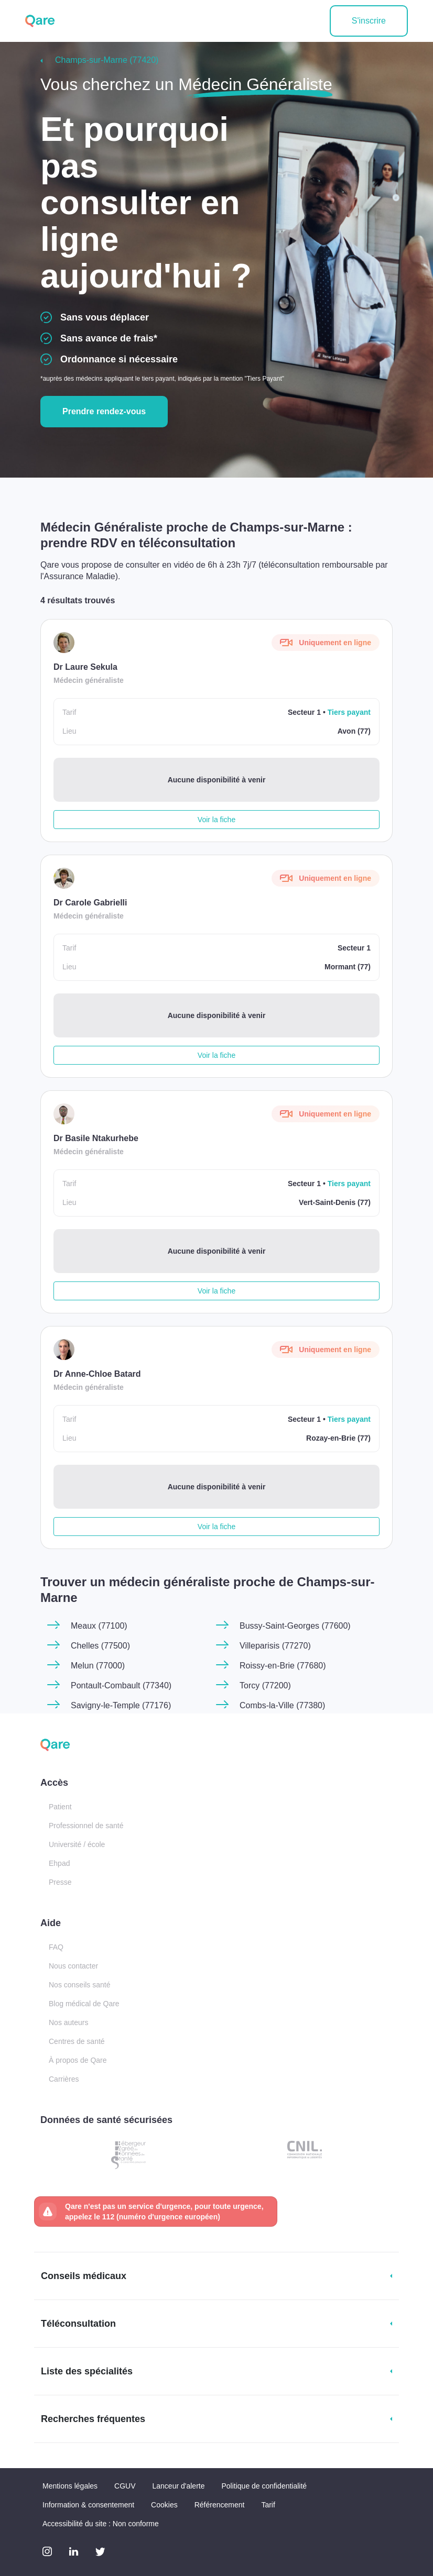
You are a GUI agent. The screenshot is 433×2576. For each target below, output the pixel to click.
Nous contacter (73, 1966)
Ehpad (59, 1863)
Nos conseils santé (80, 1985)
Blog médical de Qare (84, 2003)
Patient (60, 1807)
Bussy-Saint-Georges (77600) (295, 1625)
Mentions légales (70, 2486)
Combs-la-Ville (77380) (282, 1705)
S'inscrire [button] (369, 20)
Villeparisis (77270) (275, 1645)
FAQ (56, 1947)
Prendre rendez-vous (104, 411)
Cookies (164, 2505)
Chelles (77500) (100, 1645)
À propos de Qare (78, 2060)
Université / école (77, 1844)
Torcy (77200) (265, 1685)
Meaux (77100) (99, 1625)
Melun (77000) (98, 1665)
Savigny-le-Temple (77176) (121, 1705)
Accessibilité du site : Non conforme (100, 2523)
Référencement (219, 2505)
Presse (60, 1882)
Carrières (64, 2079)
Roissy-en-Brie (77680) (283, 1665)
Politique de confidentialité (264, 2486)
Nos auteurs (68, 2022)
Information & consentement (88, 2505)
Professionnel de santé (86, 1825)
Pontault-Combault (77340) (121, 1685)
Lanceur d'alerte (179, 2486)
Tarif (268, 2505)
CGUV (124, 2486)
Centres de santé (77, 2041)
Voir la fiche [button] (216, 819)
